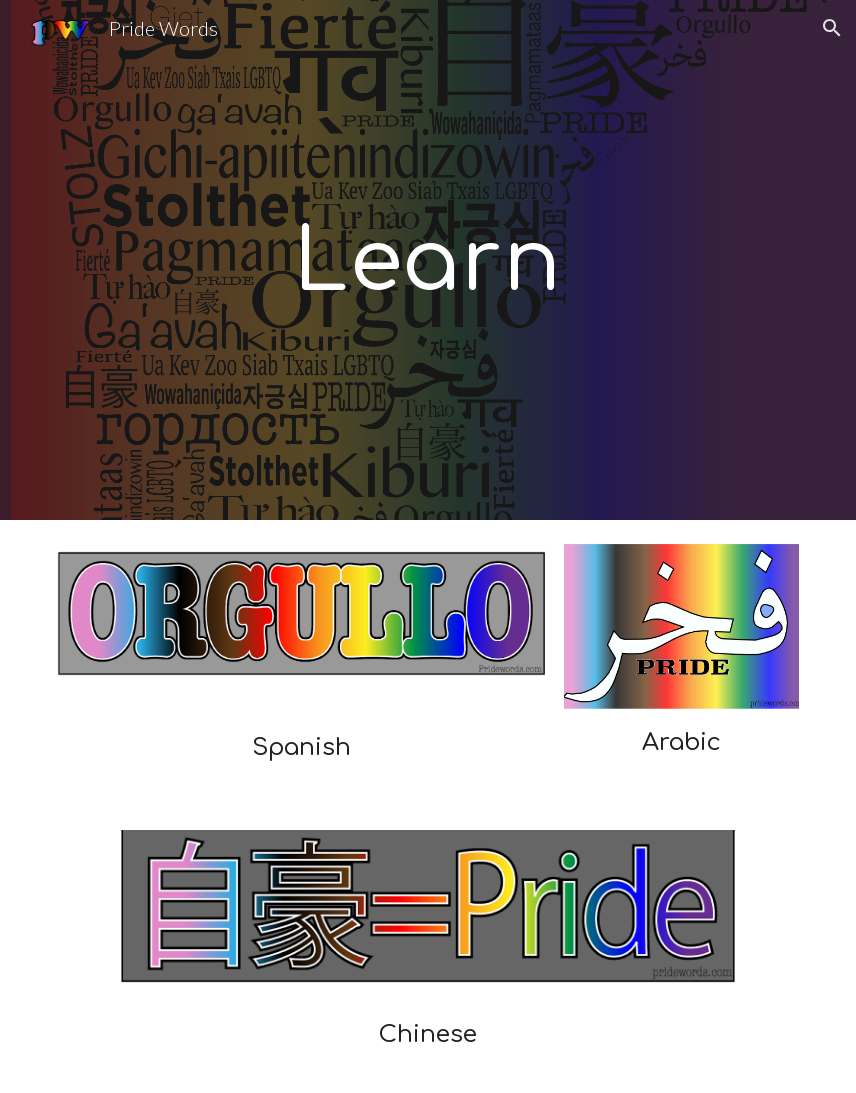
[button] (832, 28)
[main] (428, 260)
